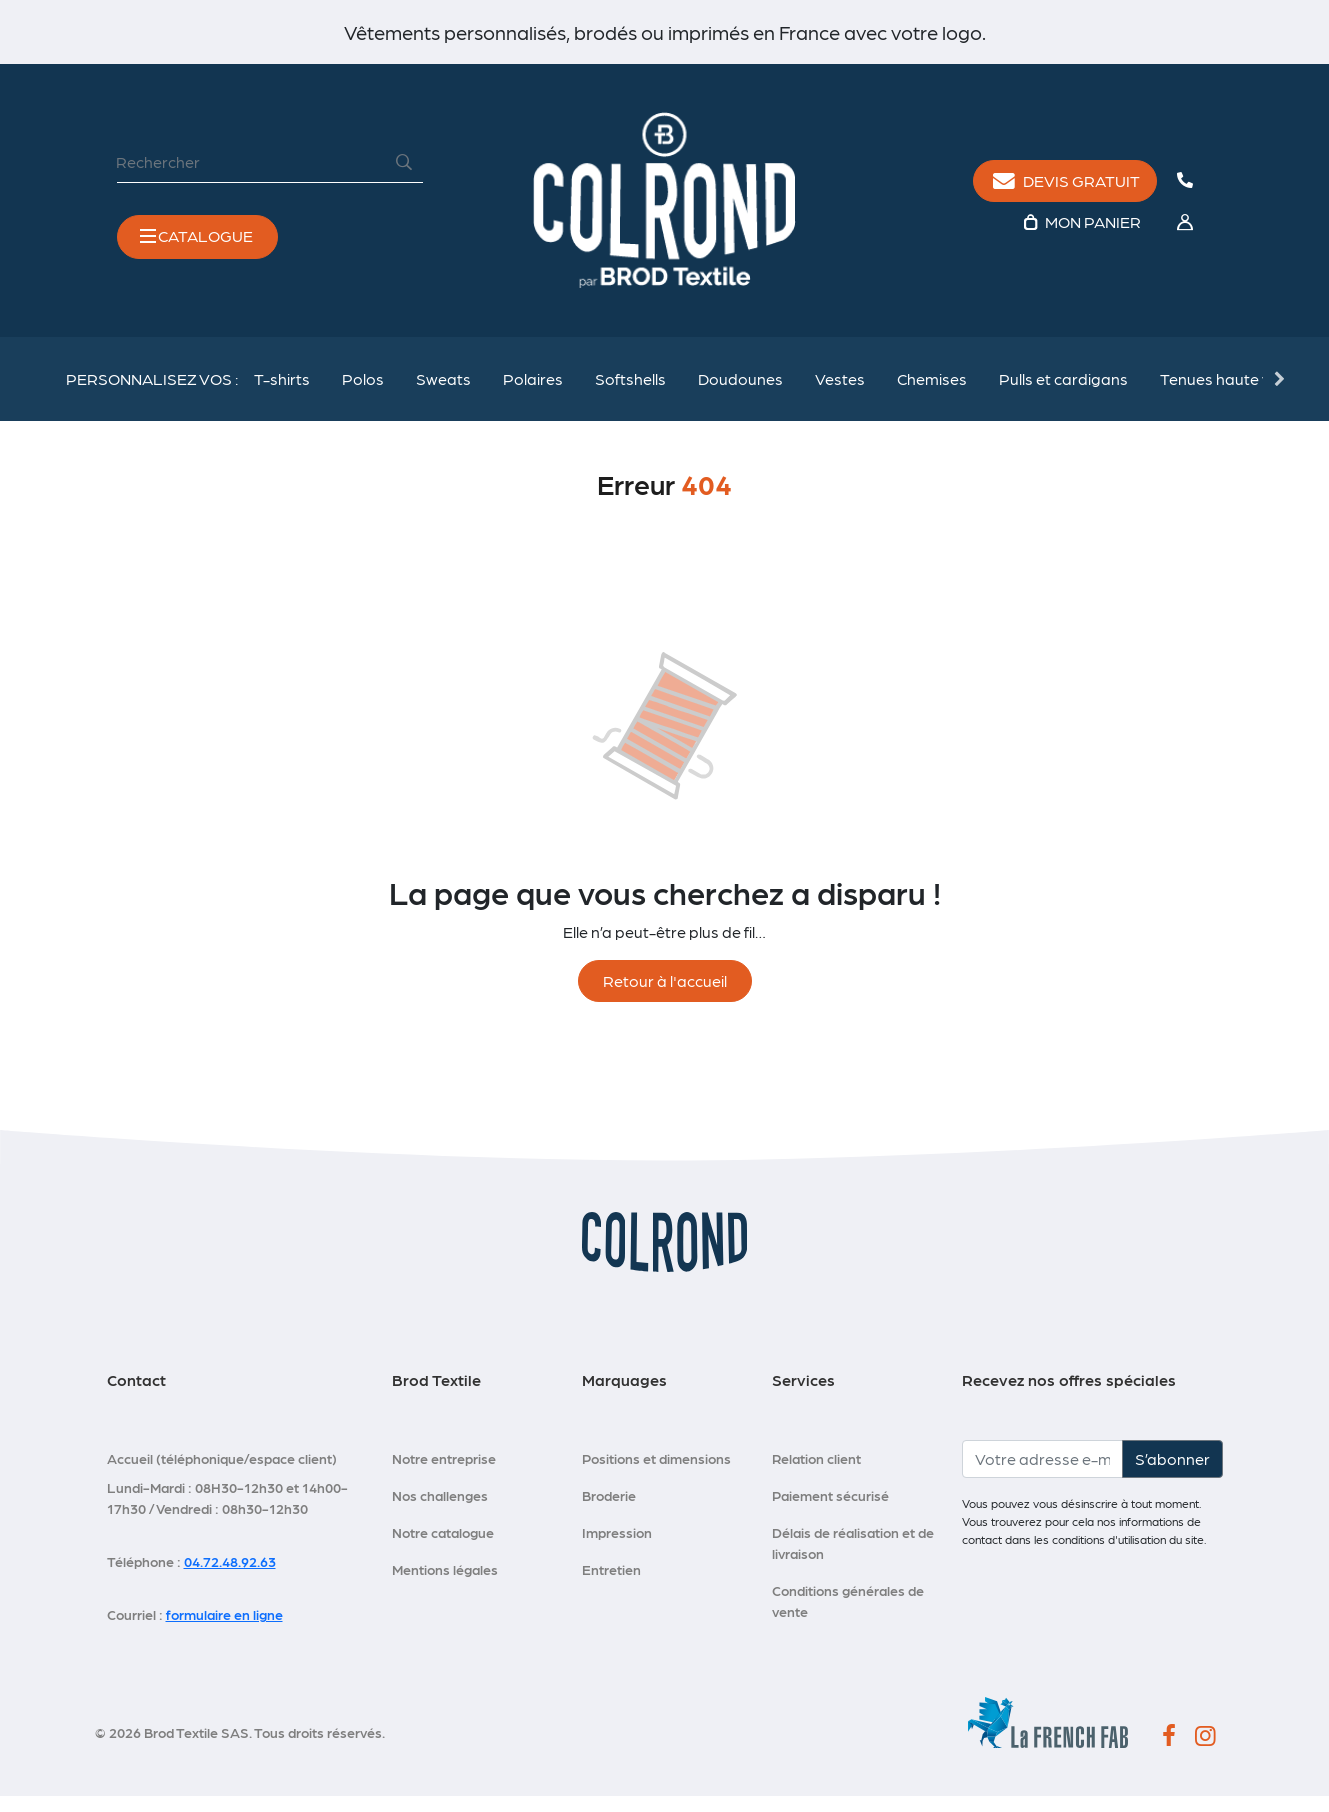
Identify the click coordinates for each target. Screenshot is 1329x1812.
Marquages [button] (624, 1395)
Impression (617, 1548)
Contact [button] (136, 1395)
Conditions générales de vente (848, 1616)
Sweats (443, 392)
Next (1278, 393)
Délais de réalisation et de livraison (853, 1558)
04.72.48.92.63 (230, 1577)
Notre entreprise (444, 1474)
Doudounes (740, 392)
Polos (363, 392)
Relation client (816, 1474)
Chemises (932, 392)
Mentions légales (445, 1585)
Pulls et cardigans (1063, 392)
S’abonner (1172, 1474)
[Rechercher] (251, 168)
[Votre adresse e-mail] (1042, 1475)
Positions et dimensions (656, 1474)
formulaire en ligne (224, 1630)
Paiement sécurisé (830, 1511)
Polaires (533, 392)
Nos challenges (440, 1511)
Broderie (609, 1511)
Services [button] (803, 1395)
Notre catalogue (443, 1548)
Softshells (630, 392)
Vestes (840, 392)
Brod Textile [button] (436, 1395)
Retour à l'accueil (665, 996)
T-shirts (282, 392)
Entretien (611, 1585)
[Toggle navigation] (197, 243)
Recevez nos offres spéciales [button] (1069, 1395)
